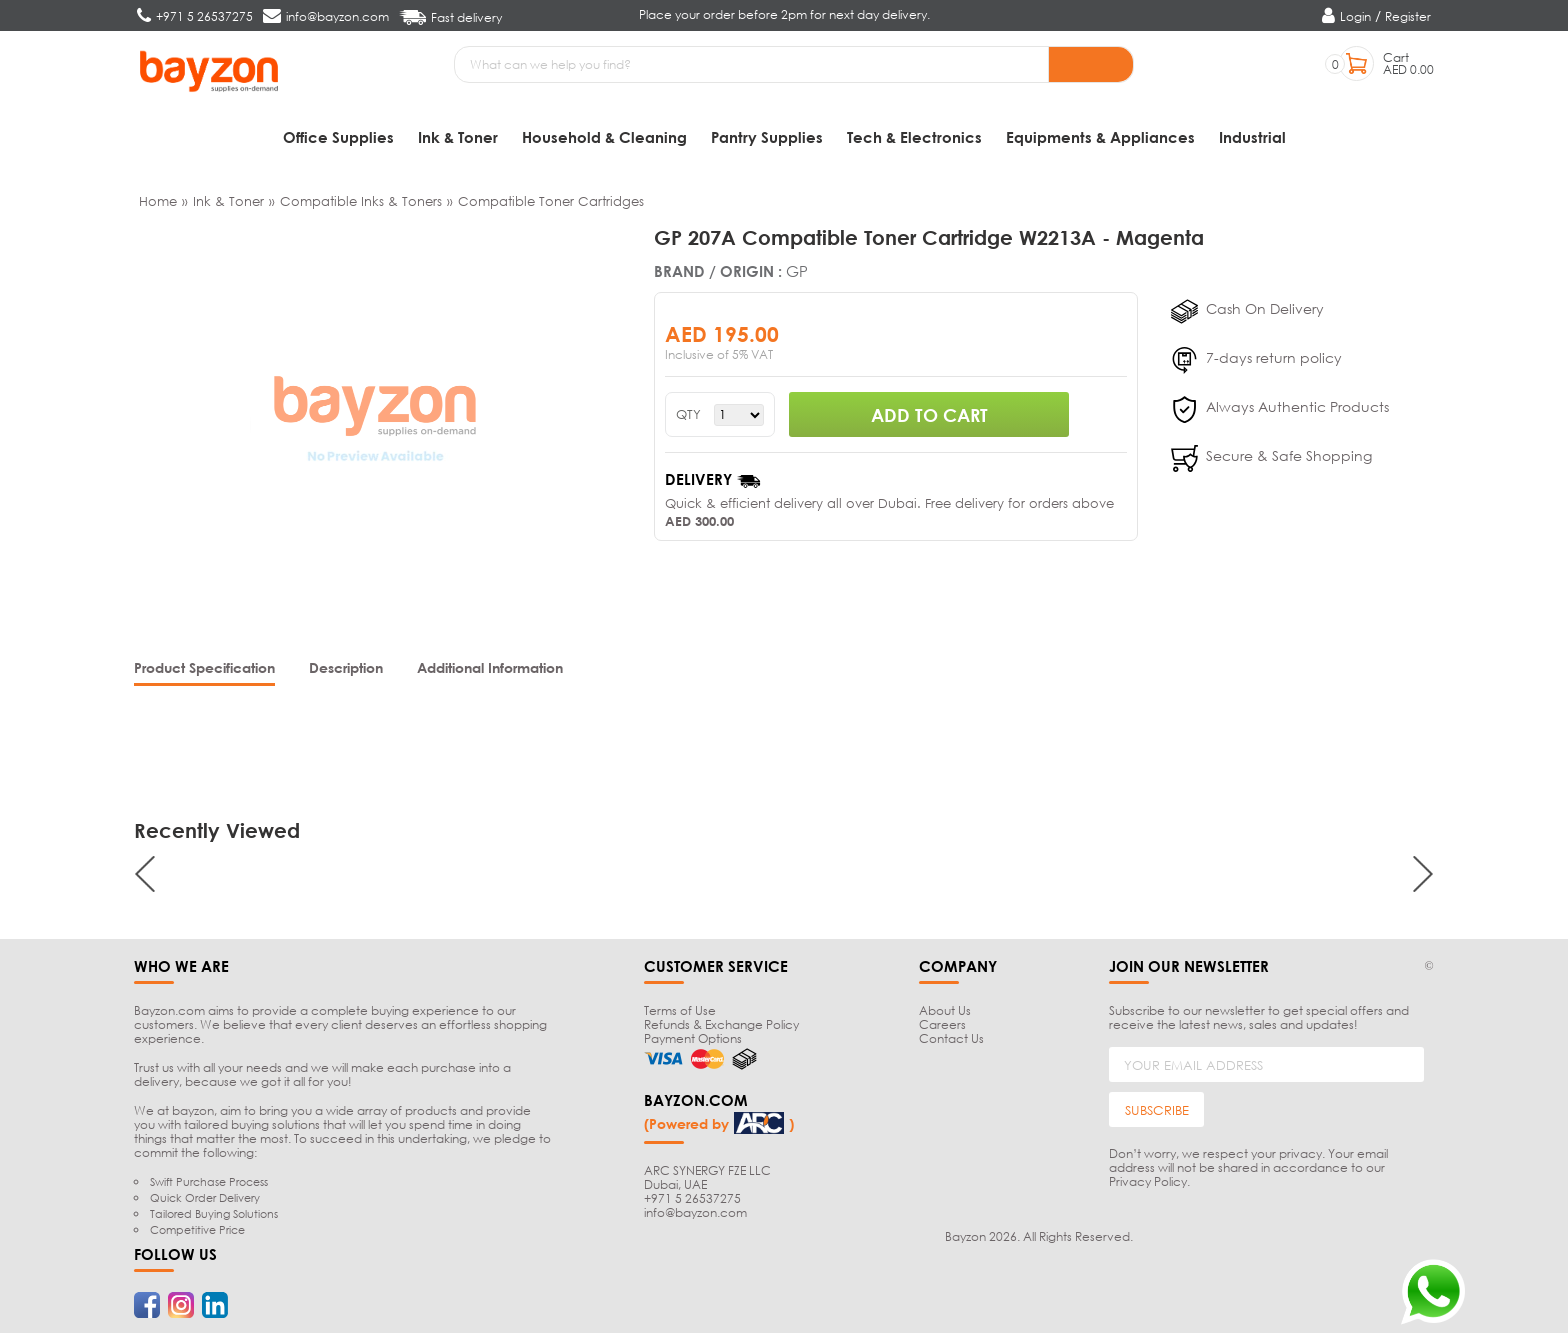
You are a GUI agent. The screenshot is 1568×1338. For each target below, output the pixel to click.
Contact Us (951, 1043)
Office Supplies (338, 137)
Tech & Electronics (914, 137)
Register (1408, 16)
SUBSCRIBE (1157, 1115)
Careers (942, 1029)
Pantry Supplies (767, 137)
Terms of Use (680, 1015)
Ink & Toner (458, 137)
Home (158, 206)
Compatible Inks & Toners (361, 206)
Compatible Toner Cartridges (551, 206)
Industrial (1252, 137)
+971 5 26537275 (692, 1203)
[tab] (204, 674)
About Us (945, 1015)
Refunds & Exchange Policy (721, 1029)
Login (1355, 16)
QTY (688, 419)
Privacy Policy (1148, 1186)
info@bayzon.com (695, 1217)
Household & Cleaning (604, 137)
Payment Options (693, 1043)
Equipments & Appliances (1100, 137)
